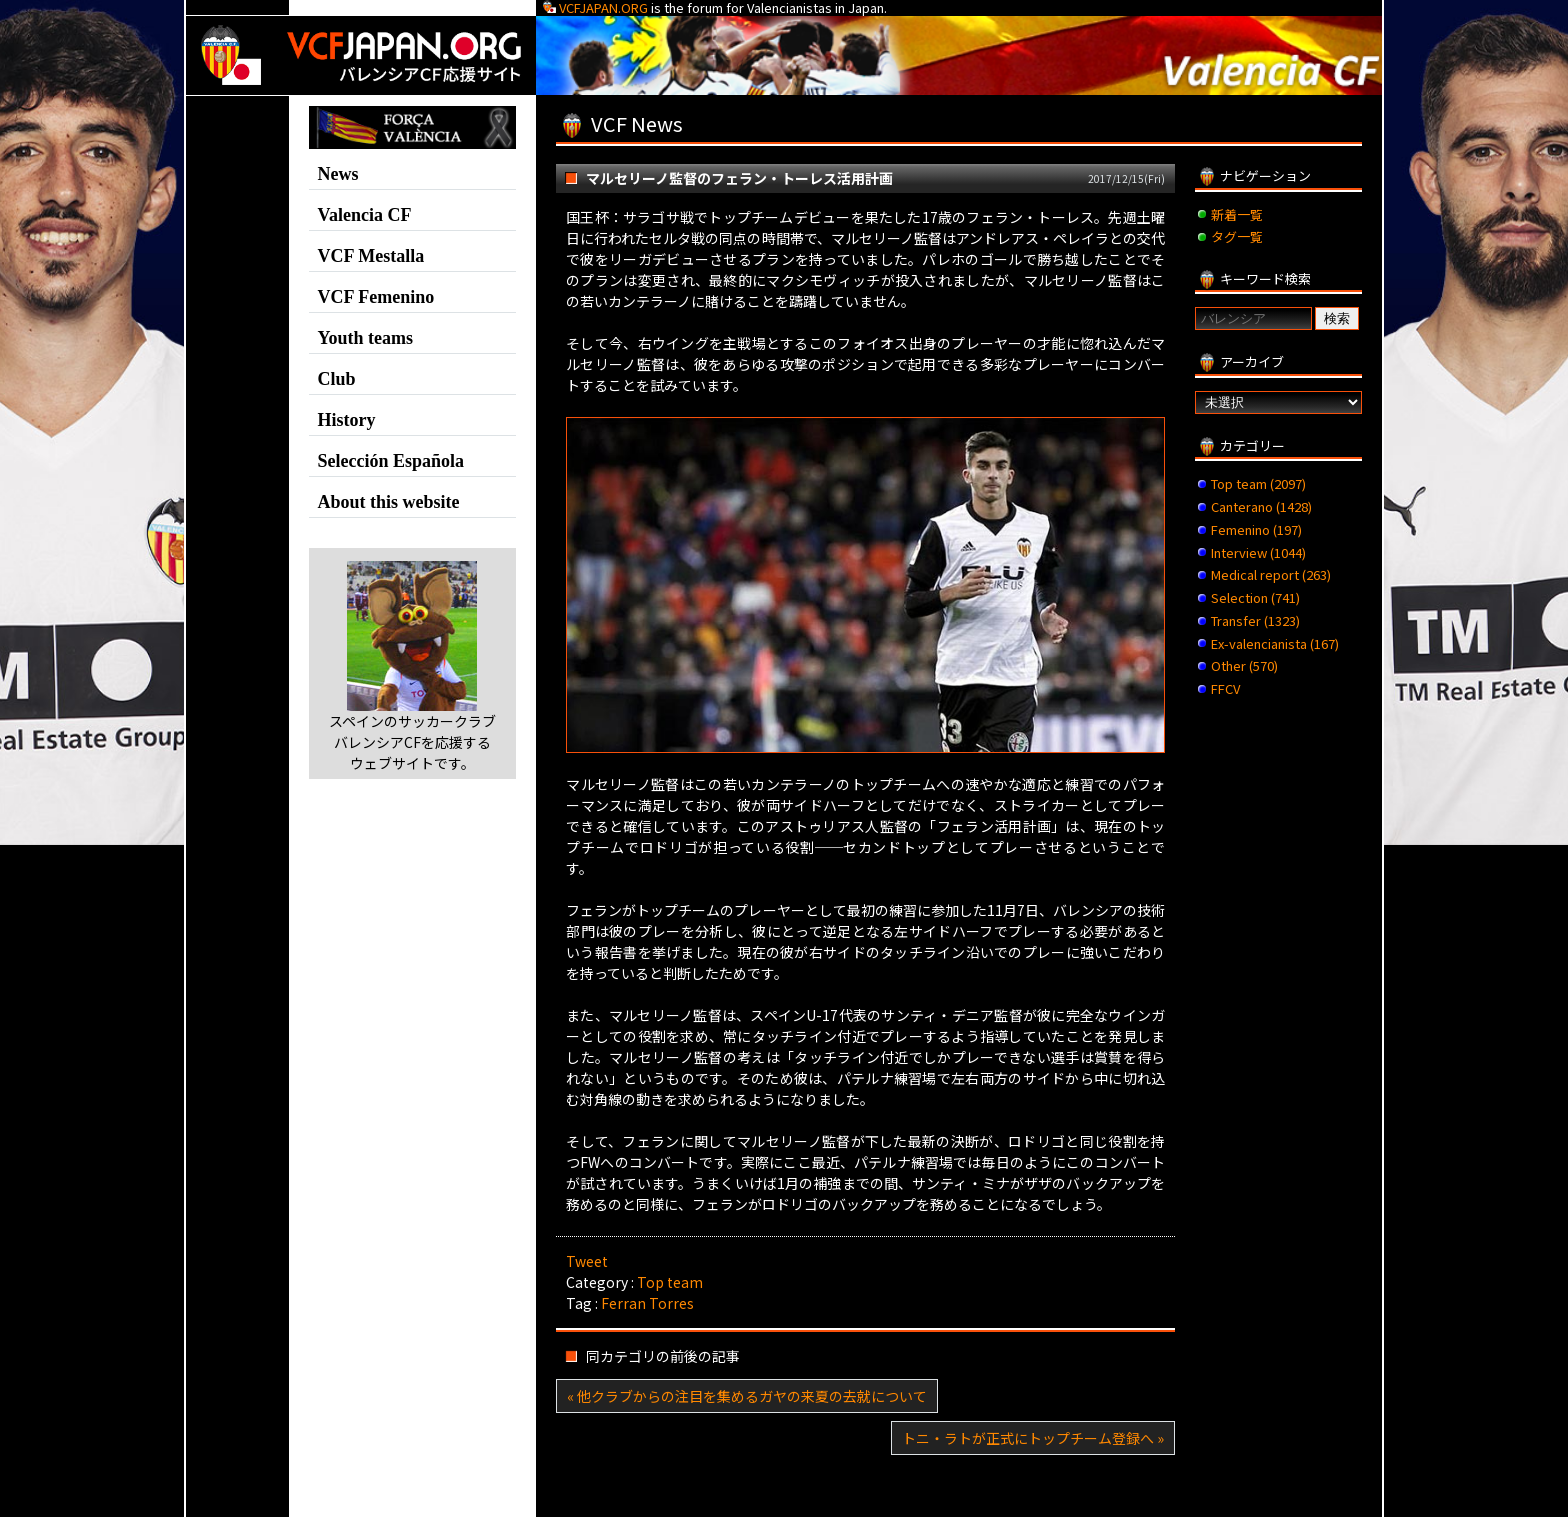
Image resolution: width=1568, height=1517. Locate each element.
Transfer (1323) (1255, 620)
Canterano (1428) (1261, 506)
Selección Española (391, 461)
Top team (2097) (1258, 483)
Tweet (587, 1261)
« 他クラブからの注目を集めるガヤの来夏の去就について (747, 1396)
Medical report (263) (1271, 574)
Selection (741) (1255, 597)
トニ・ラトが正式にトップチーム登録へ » (1033, 1438)
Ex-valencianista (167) (1275, 643)
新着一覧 (1237, 214)
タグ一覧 (1237, 236)
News (338, 174)
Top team (670, 1282)
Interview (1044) (1258, 552)
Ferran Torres (647, 1303)
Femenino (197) (1256, 529)
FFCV (1225, 688)
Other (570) (1244, 665)
